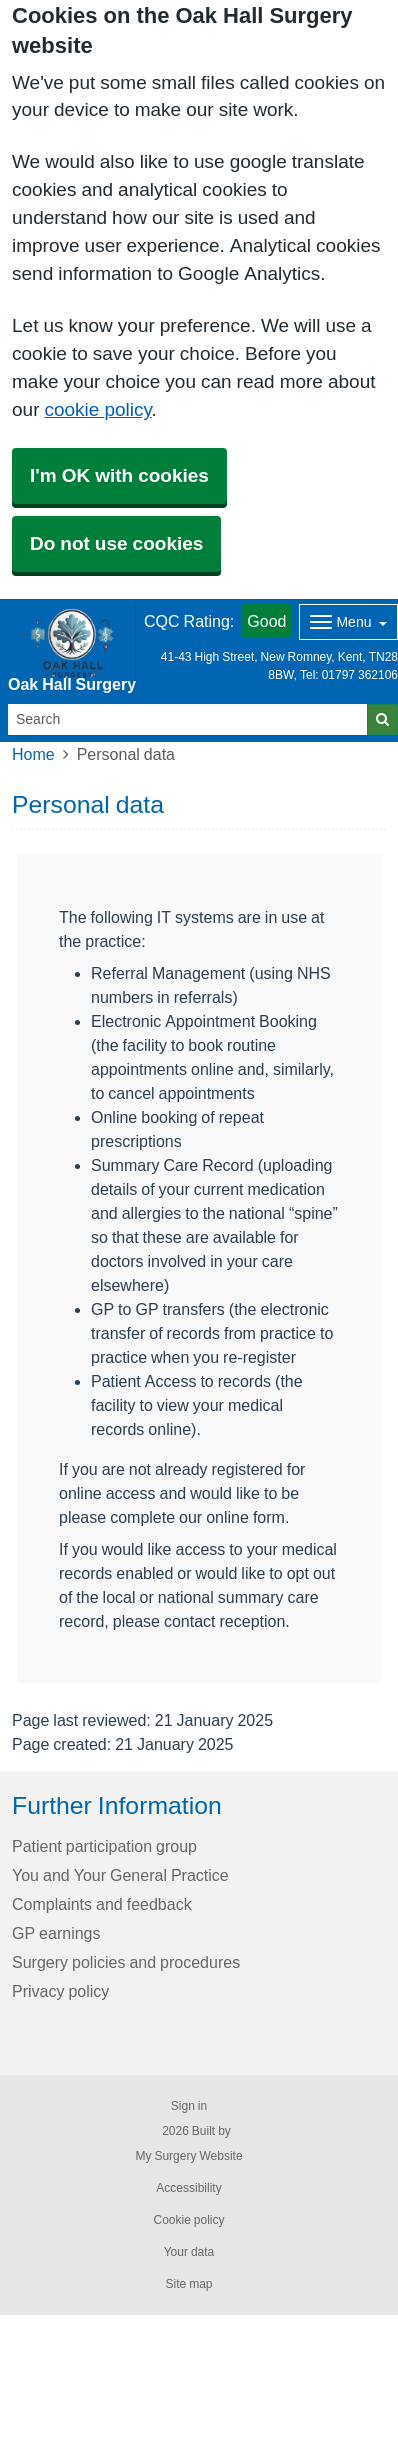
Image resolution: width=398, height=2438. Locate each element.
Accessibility (188, 2188)
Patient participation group (104, 1846)
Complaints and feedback (102, 1904)
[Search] (188, 719)
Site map (188, 2284)
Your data (189, 2252)
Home (33, 754)
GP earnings (56, 1933)
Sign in (189, 2106)
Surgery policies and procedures (126, 1962)
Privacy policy (60, 1991)
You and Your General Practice (120, 1875)
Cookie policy (188, 2220)
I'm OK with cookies (119, 475)
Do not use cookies (116, 543)
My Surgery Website (188, 2156)
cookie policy (97, 409)
